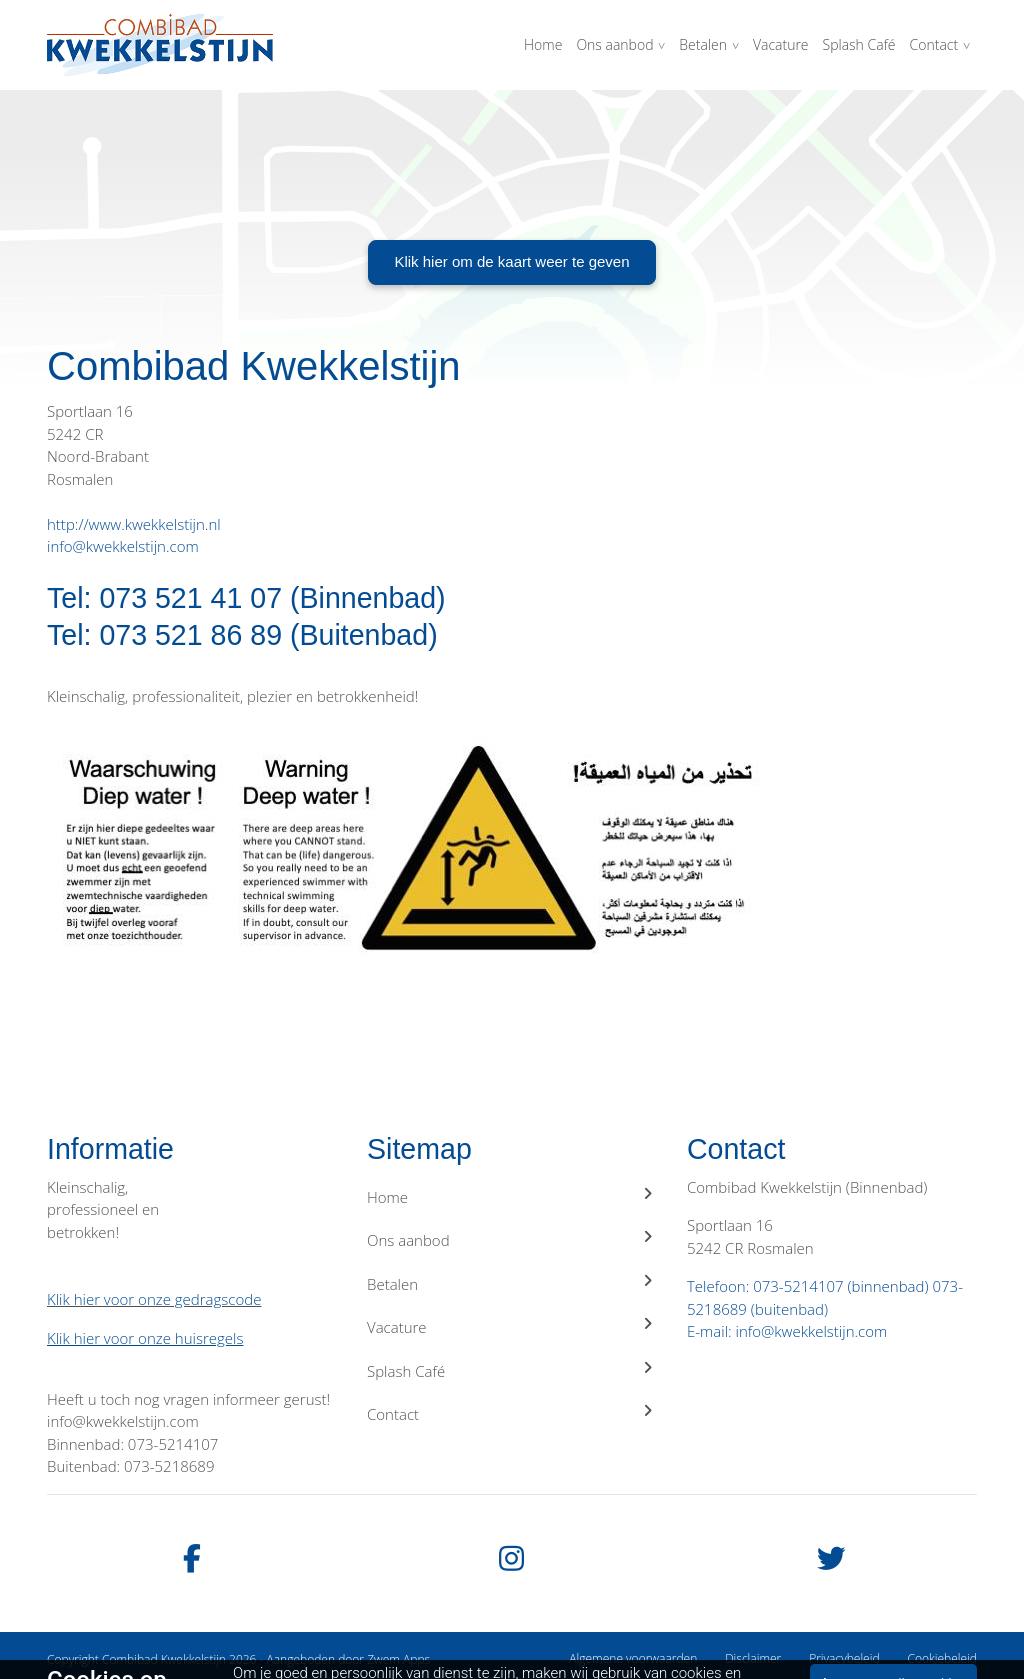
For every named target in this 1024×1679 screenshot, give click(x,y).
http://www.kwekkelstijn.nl (134, 524)
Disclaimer (753, 1658)
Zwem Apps (398, 1659)
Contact (934, 44)
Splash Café (859, 44)
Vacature (781, 44)
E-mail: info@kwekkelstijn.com (787, 1331)
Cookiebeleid (942, 1658)
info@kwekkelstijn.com (123, 546)
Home (543, 44)
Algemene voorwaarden (633, 1658)
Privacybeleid (844, 1658)
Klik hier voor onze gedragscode (154, 1299)
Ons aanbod (614, 44)
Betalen (703, 44)
